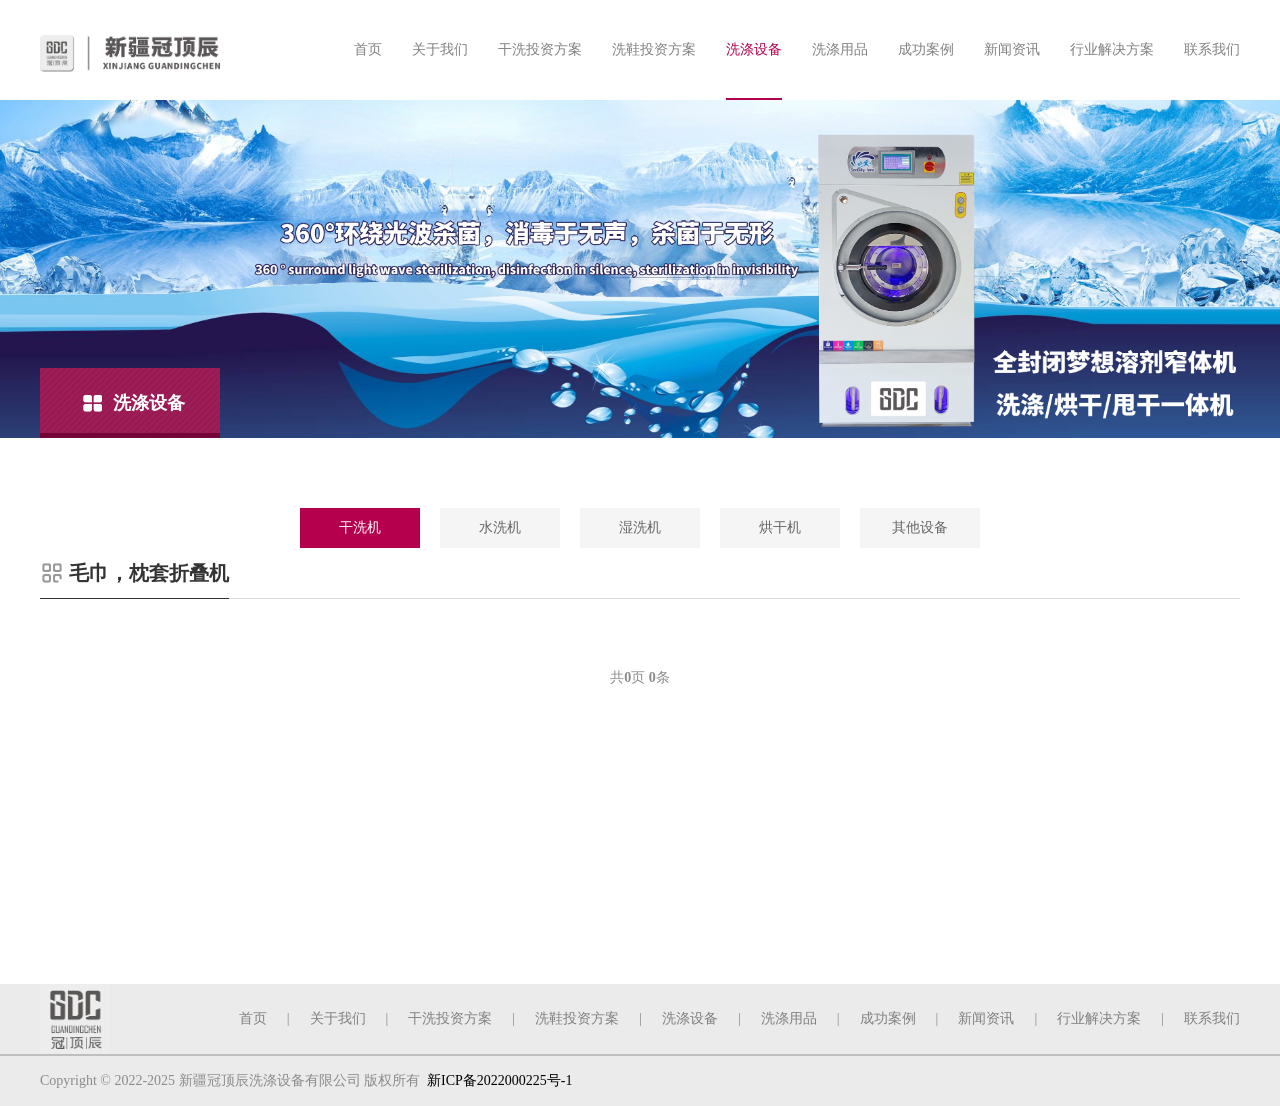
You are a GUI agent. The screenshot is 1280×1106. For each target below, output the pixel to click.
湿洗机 (640, 527)
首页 (368, 49)
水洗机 (500, 527)
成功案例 (926, 49)
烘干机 (780, 527)
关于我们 (440, 49)
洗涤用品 (840, 49)
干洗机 (360, 527)
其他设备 (920, 527)
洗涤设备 (754, 49)
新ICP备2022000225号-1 (499, 1080)
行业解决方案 (1112, 49)
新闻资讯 (1012, 49)
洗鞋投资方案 (654, 49)
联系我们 (1212, 49)
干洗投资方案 (540, 49)
